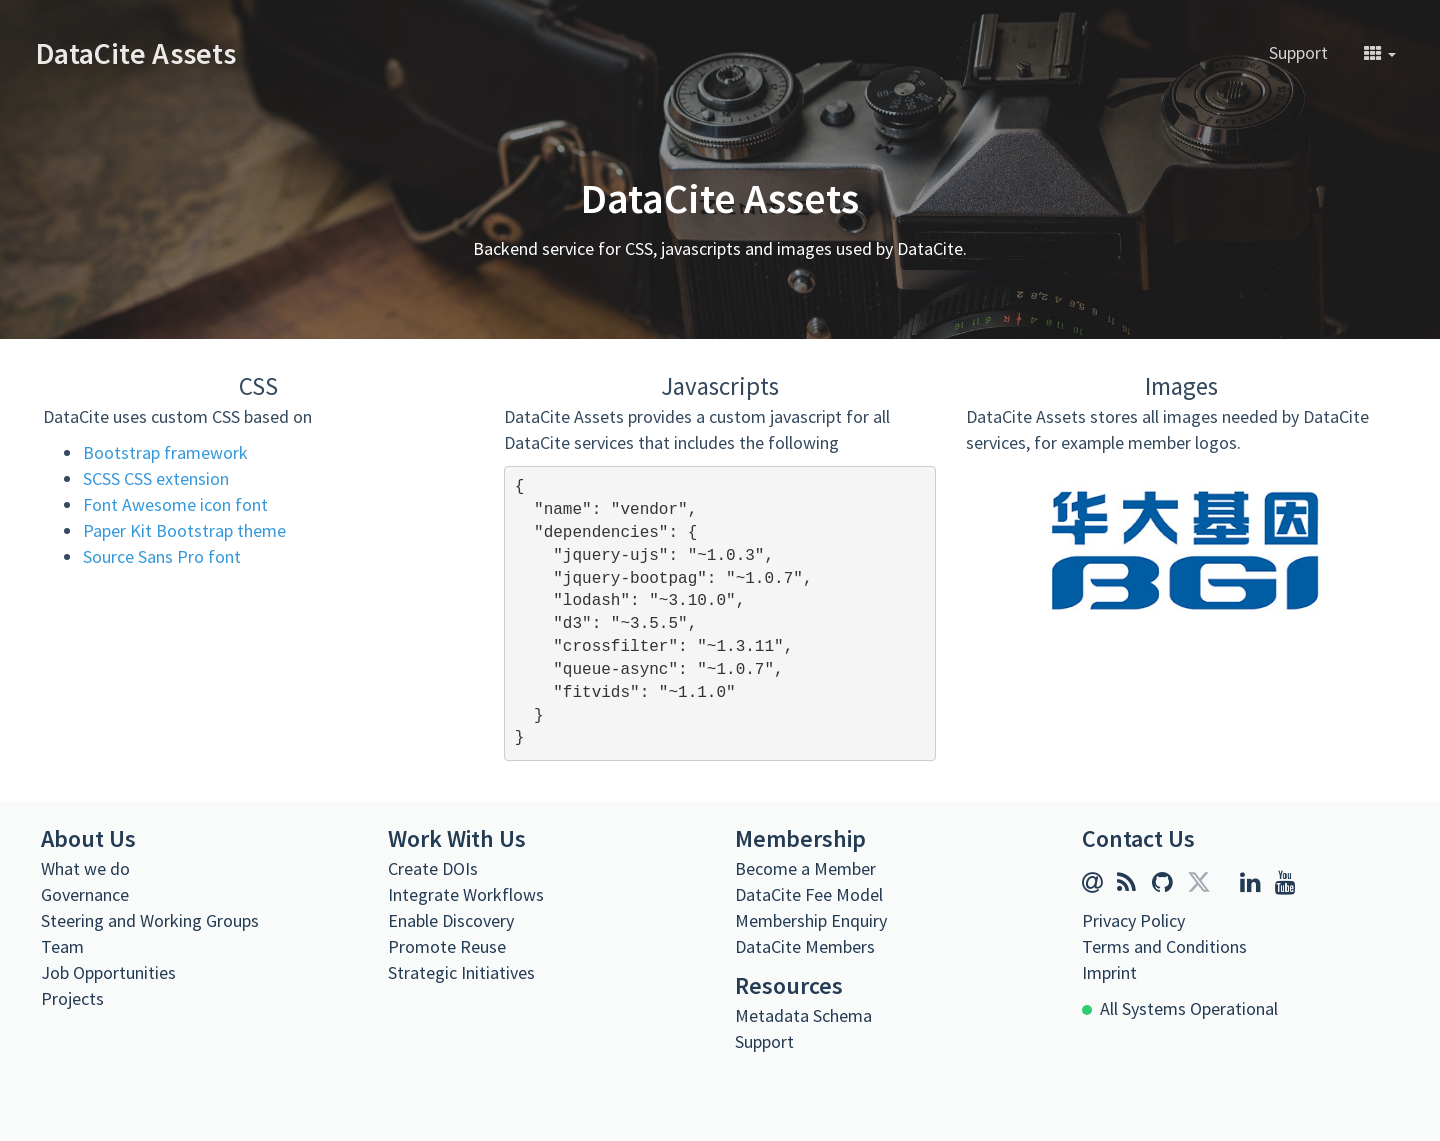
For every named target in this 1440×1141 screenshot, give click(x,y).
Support (1298, 52)
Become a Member (805, 868)
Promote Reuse (447, 946)
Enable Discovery (451, 920)
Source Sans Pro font (162, 556)
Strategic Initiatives (461, 972)
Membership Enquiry (811, 920)
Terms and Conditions (1164, 946)
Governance (85, 894)
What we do (85, 868)
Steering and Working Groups (150, 920)
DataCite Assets (136, 53)
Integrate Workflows (466, 894)
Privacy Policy (1133, 920)
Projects (72, 998)
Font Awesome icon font (175, 504)
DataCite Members (805, 946)
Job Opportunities (108, 972)
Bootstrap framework (165, 452)
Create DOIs (433, 868)
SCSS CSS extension (156, 478)
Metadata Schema (803, 1015)
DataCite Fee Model (809, 894)
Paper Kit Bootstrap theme (184, 530)
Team (62, 946)
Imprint (1109, 972)
